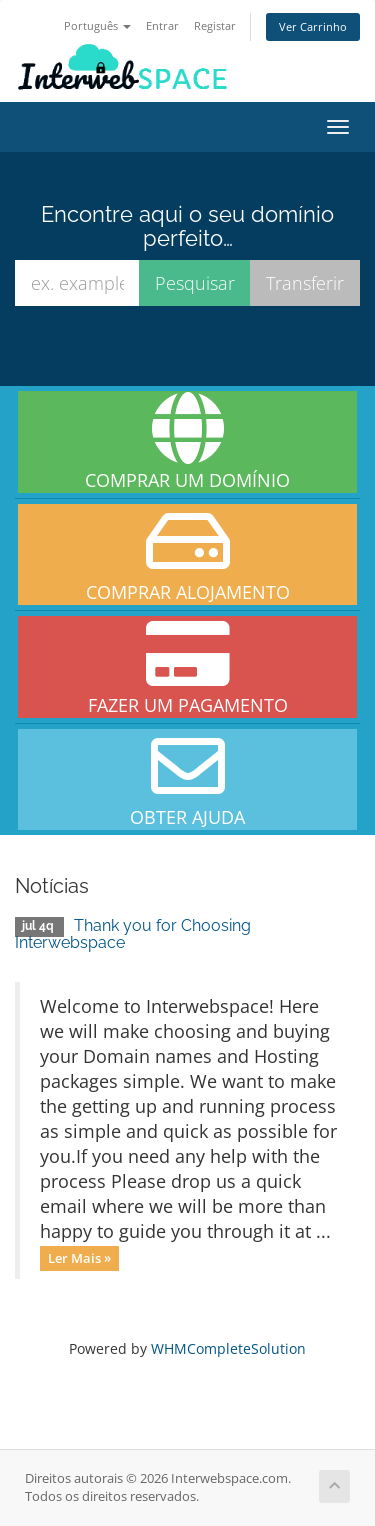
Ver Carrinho (313, 26)
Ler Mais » (79, 1258)
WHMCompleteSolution (228, 1348)
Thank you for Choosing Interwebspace (133, 934)
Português (97, 25)
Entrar (162, 25)
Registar (215, 25)
